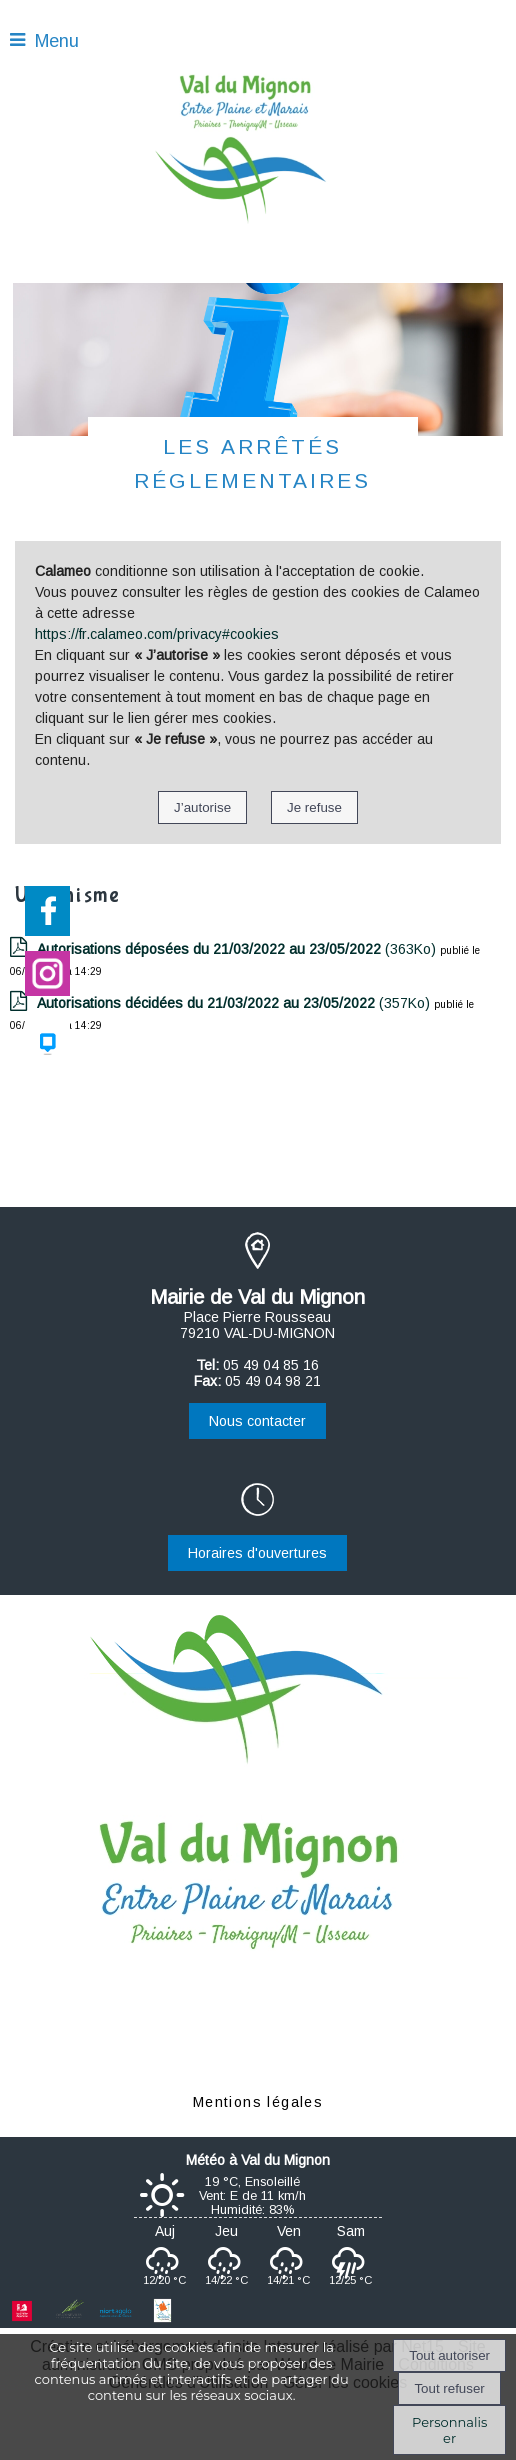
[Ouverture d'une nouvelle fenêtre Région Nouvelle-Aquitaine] (23, 2318)
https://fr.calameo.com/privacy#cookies (157, 634)
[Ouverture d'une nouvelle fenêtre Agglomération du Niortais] (116, 2318)
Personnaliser (449, 2430)
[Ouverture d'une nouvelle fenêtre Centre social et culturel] (162, 2318)
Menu (57, 41)
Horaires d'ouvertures (257, 1553)
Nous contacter (257, 1421)
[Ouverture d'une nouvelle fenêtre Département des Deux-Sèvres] (69, 2318)
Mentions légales (258, 2102)
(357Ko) (235, 1003)
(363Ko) (238, 949)
